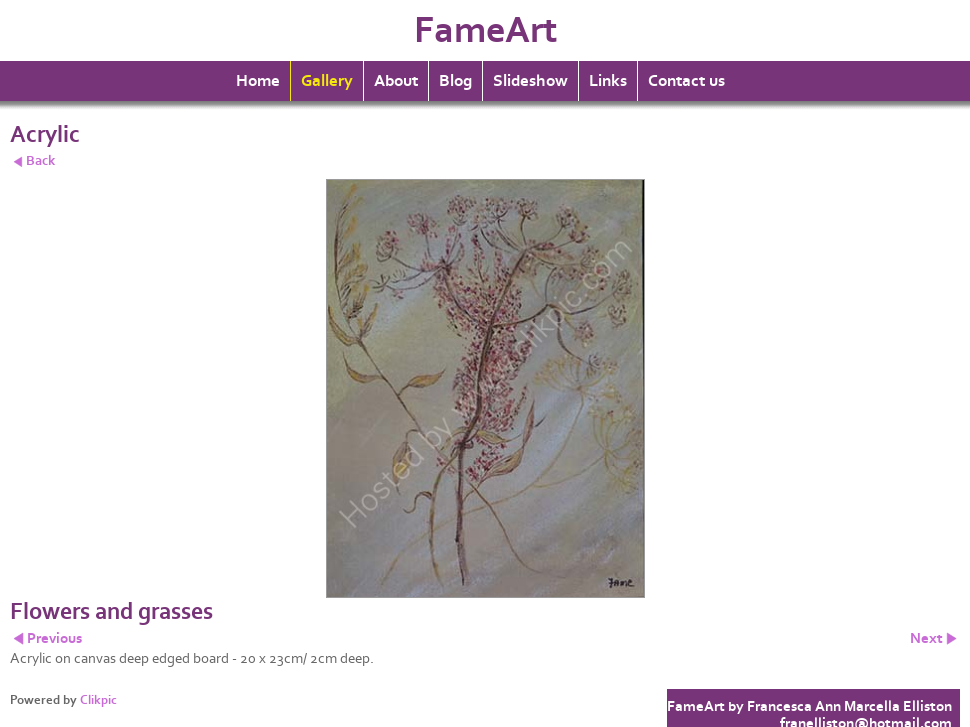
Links (608, 81)
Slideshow (530, 81)
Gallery (327, 81)
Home (258, 81)
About (396, 81)
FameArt (485, 30)
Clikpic (98, 700)
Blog (455, 81)
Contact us (686, 81)
